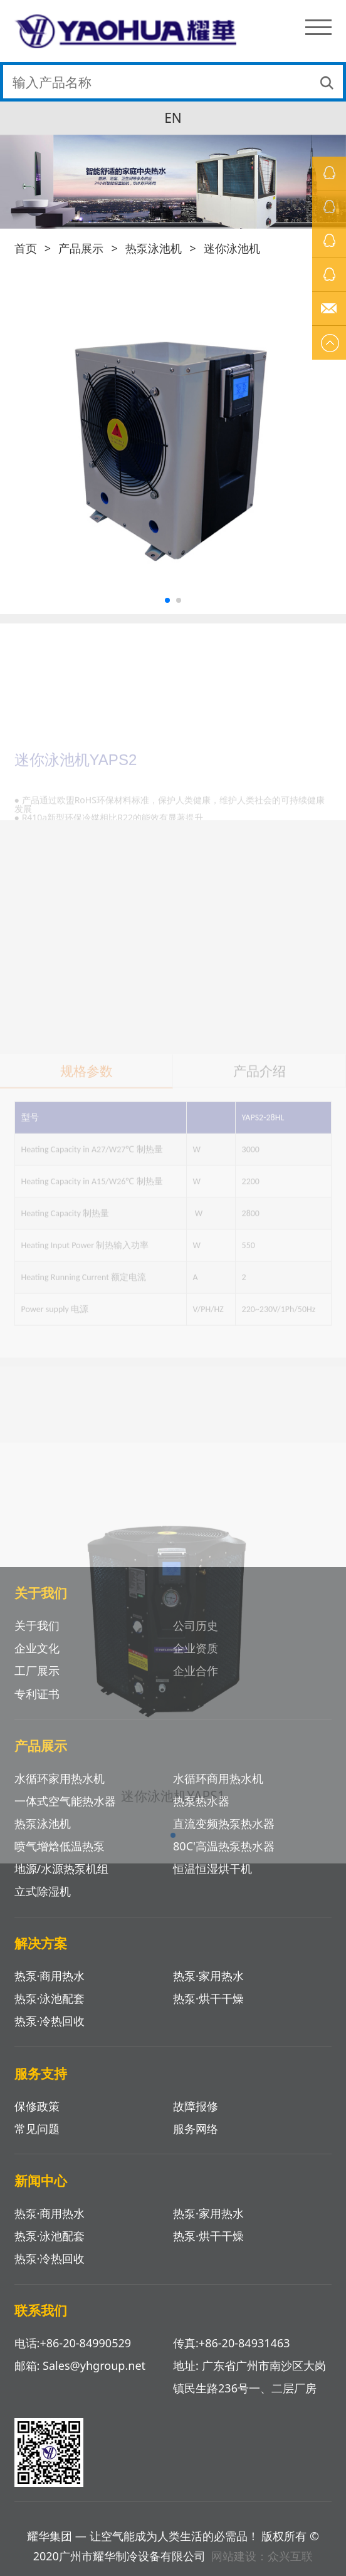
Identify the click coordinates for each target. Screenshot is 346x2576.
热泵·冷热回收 (49, 2020)
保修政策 (37, 2106)
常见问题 (37, 2128)
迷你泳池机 (232, 248)
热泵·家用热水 (208, 2213)
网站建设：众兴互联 (262, 2555)
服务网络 (195, 2128)
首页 (25, 248)
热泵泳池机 (153, 248)
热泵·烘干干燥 (208, 1998)
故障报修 (195, 2106)
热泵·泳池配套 (49, 1998)
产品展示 (80, 248)
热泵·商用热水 (49, 2213)
